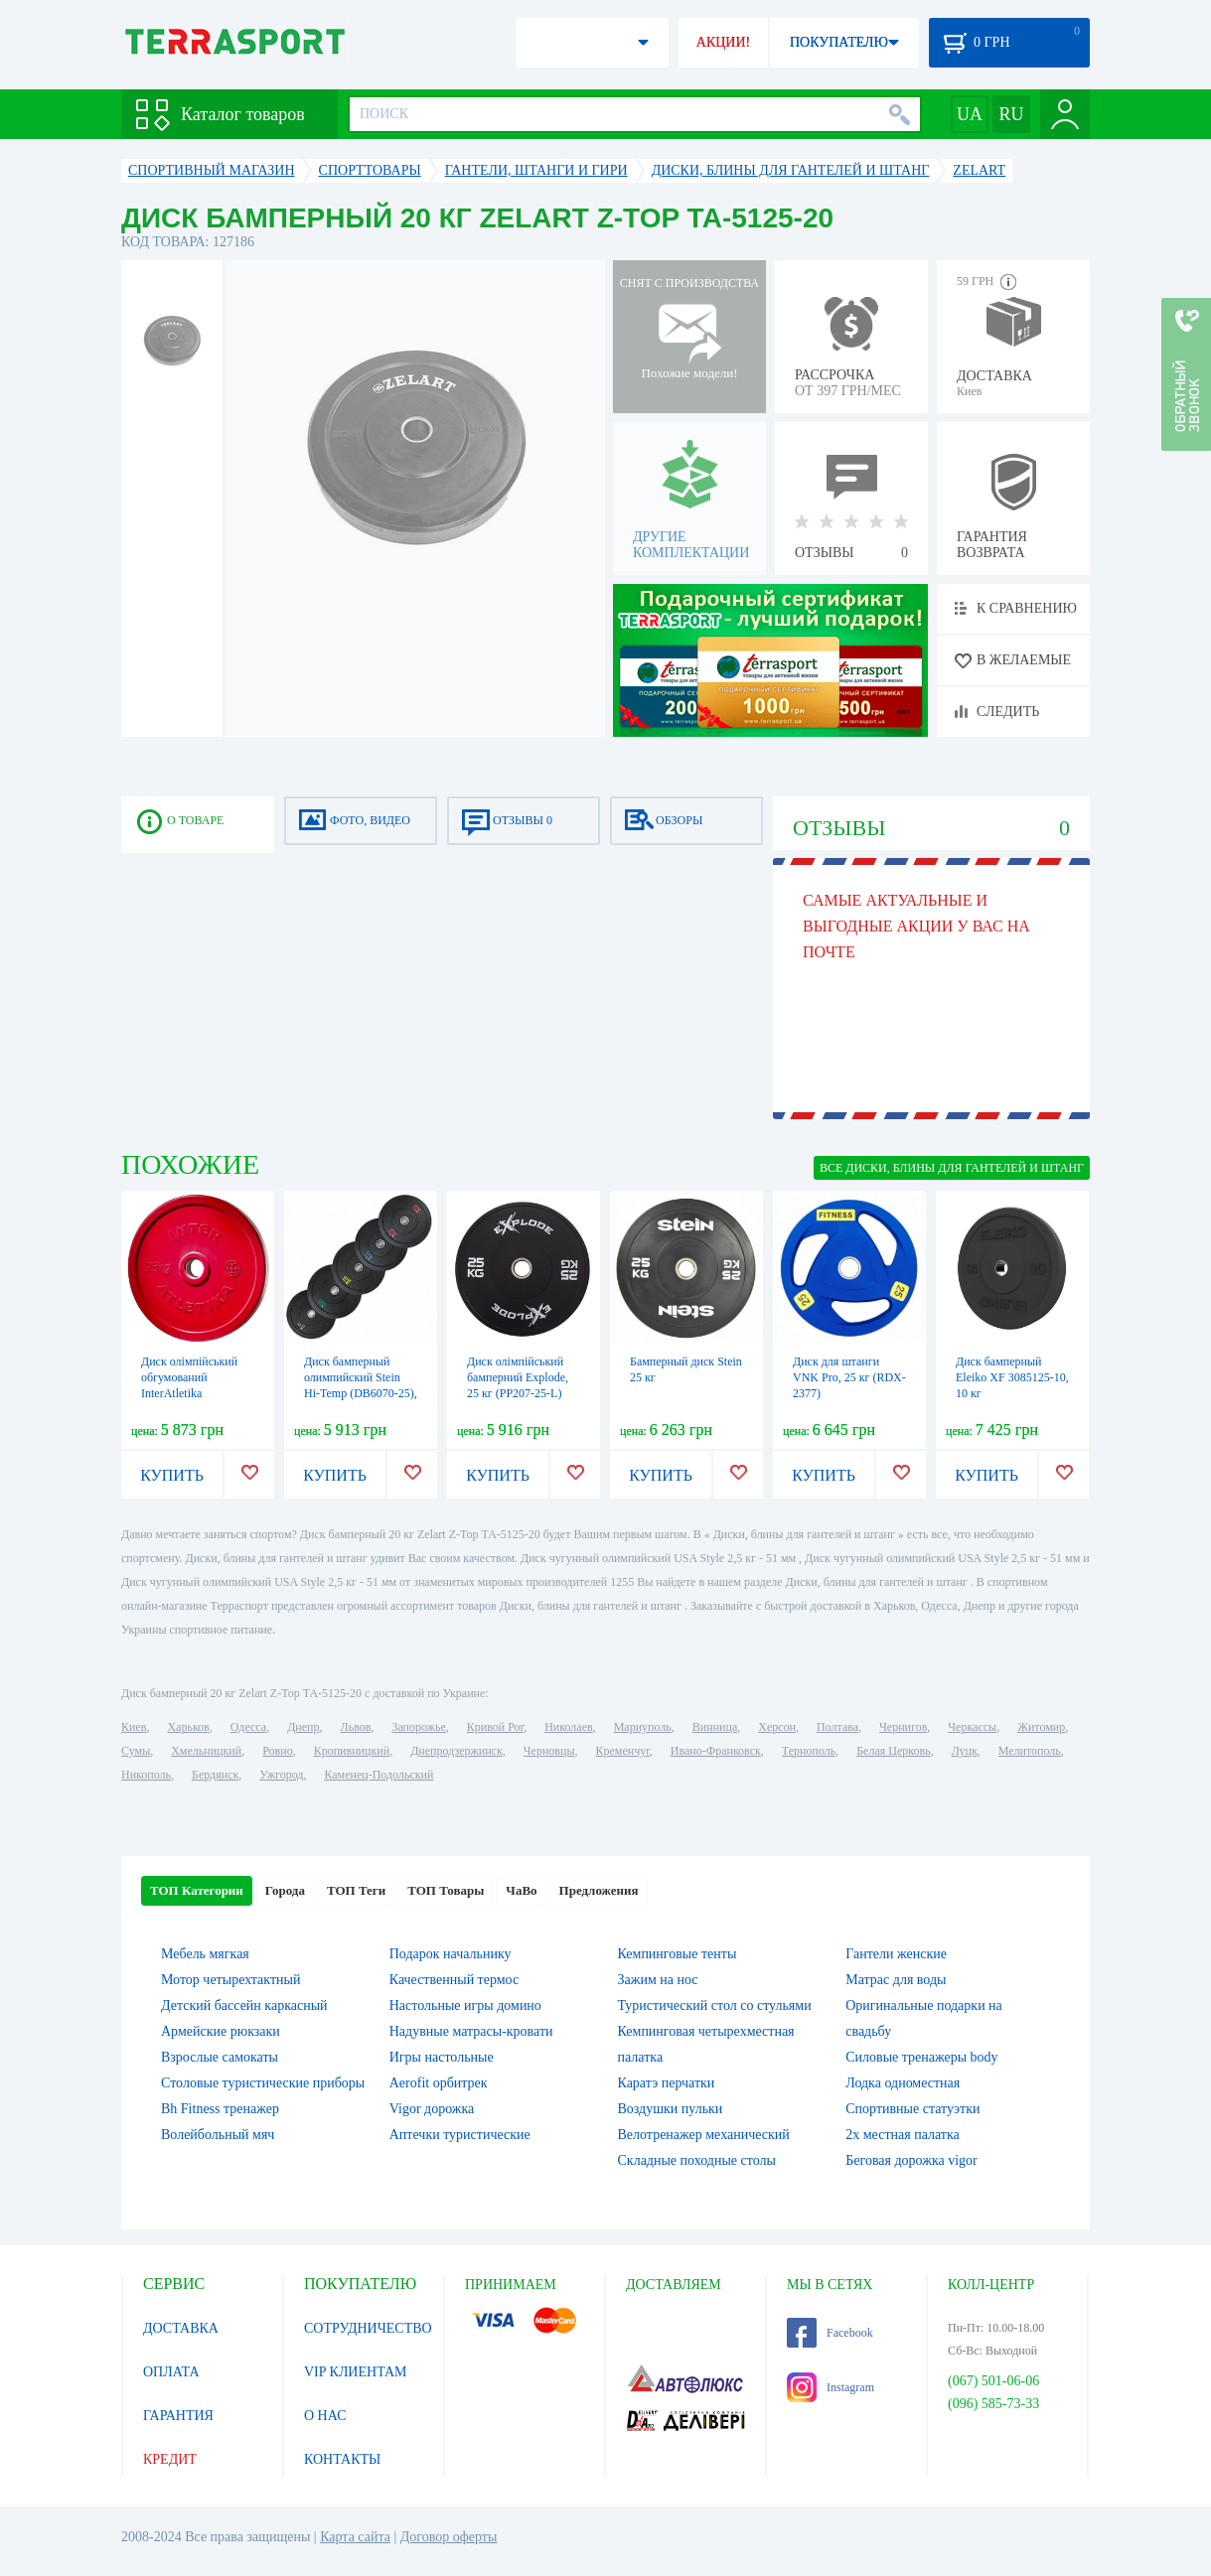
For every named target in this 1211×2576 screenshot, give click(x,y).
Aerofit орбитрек (438, 2082)
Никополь (146, 1775)
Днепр (303, 1727)
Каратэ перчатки (666, 2082)
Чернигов (903, 1727)
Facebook (830, 2333)
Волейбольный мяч (217, 2134)
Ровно (277, 1751)
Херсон (777, 1727)
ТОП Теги (356, 1890)
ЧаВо (521, 1890)
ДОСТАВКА (181, 2328)
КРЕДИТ (170, 2459)
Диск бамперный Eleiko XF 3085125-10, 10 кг (1012, 1377)
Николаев (568, 1727)
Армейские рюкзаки (220, 2031)
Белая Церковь (893, 1751)
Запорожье (418, 1727)
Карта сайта (355, 2536)
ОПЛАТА (171, 2371)
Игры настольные (441, 2057)
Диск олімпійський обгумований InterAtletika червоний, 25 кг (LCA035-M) (189, 1393)
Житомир (1041, 1727)
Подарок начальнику (450, 1953)
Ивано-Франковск (716, 1751)
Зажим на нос (658, 1979)
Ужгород (281, 1775)
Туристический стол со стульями (715, 2005)
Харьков (188, 1727)
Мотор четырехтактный (230, 1979)
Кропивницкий (351, 1751)
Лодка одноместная (902, 2082)
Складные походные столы (697, 2160)
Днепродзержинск (456, 1751)
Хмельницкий (206, 1751)
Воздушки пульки (670, 2108)
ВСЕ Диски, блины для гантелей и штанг (952, 1168)
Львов (356, 1727)
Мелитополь (1029, 1751)
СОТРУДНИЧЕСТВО (368, 2328)
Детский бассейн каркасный (244, 2005)
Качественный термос (454, 1979)
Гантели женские (896, 1953)
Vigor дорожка (432, 2108)
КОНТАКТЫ (342, 2459)
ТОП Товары (445, 1890)
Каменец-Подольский (378, 1775)
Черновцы (549, 1751)
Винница (714, 1727)
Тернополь (808, 1751)
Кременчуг (622, 1751)
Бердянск (215, 1775)
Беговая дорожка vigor (911, 2160)
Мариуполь (643, 1727)
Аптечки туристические (459, 2134)
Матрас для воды (895, 1979)
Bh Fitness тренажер (220, 2108)
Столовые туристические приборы (263, 2082)
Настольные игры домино (465, 2005)
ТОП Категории (196, 1890)
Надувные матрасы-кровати (471, 2031)
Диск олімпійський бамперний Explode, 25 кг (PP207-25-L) (517, 1377)
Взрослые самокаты (219, 2057)
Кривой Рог (495, 1727)
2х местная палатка (902, 2134)
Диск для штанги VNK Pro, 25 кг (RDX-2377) (849, 1377)
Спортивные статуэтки (912, 2108)
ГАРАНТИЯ (178, 2415)
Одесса (248, 1727)
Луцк (965, 1751)
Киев (133, 1727)
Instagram (830, 2387)
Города (285, 1890)
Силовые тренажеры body (921, 2057)
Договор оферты (449, 2536)
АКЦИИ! (723, 42)
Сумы (135, 1751)
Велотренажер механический (704, 2134)
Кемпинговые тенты (677, 1953)
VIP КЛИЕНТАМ (355, 2371)
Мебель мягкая (205, 1953)
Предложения (599, 1890)
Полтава (837, 1727)
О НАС (325, 2415)
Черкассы (972, 1727)
